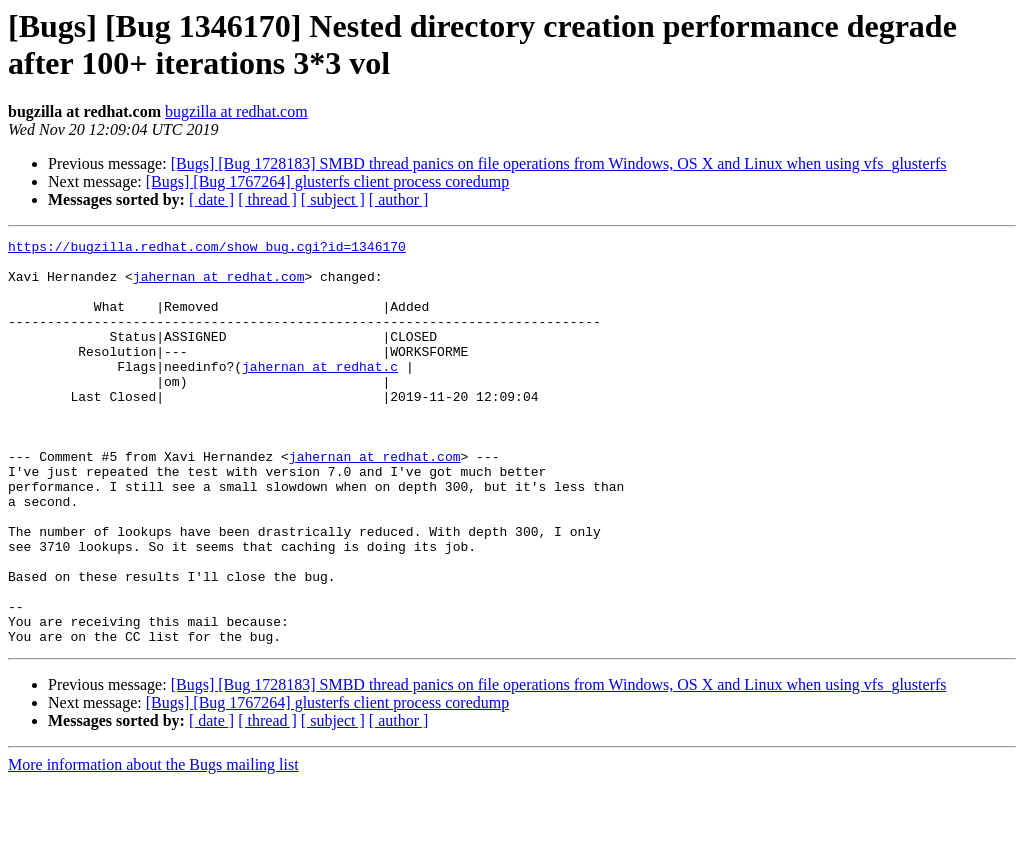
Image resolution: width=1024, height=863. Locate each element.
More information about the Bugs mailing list (153, 845)
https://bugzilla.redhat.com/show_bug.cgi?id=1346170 (207, 249)
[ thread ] (267, 199)
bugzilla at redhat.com (236, 111)
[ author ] (399, 199)
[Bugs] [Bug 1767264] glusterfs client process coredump (327, 181)
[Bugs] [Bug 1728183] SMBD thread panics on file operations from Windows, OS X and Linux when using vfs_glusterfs (559, 163)
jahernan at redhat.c (320, 393)
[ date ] (211, 199)
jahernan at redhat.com (219, 285)
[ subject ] (333, 199)
